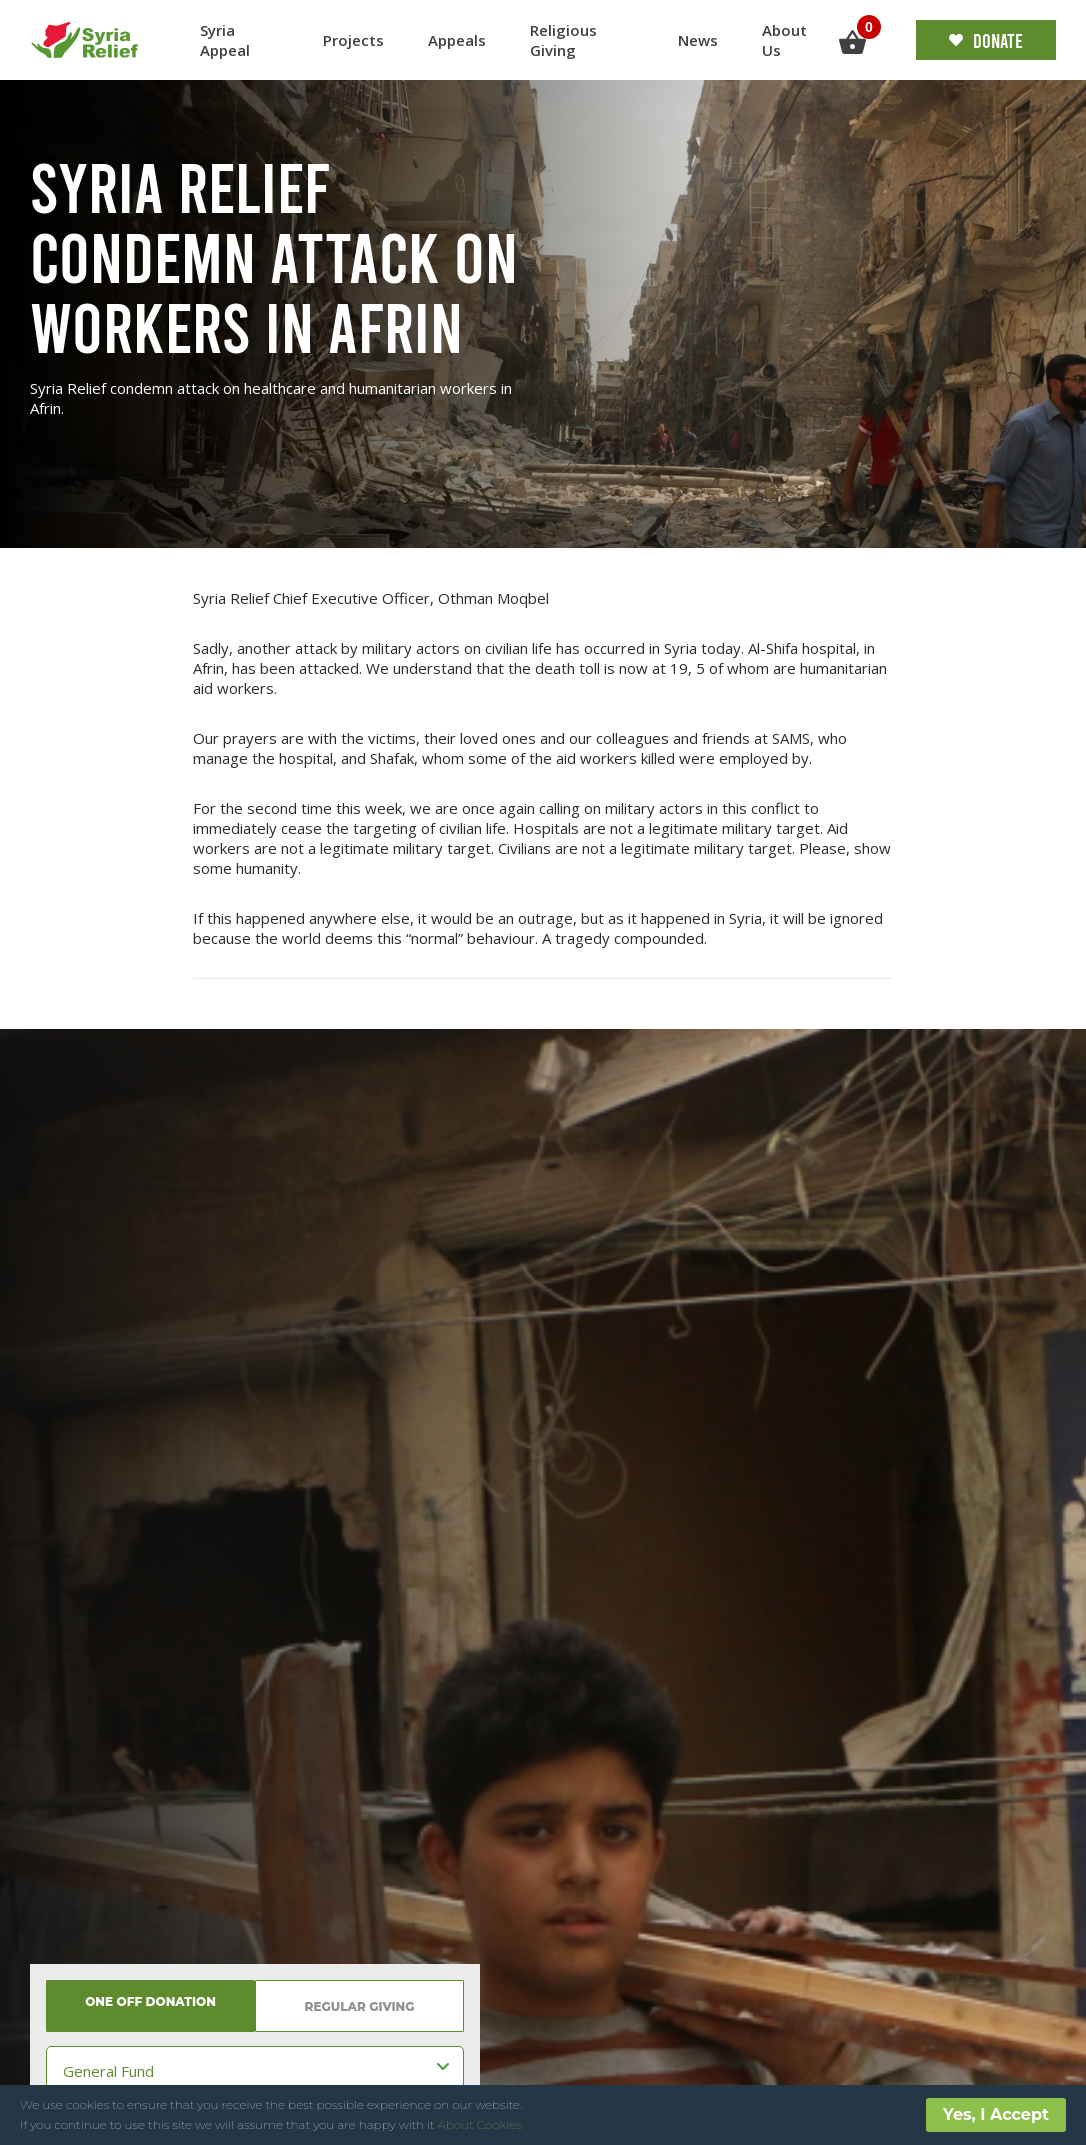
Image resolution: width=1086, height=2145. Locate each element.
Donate (986, 40)
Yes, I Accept (996, 2114)
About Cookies (480, 2124)
